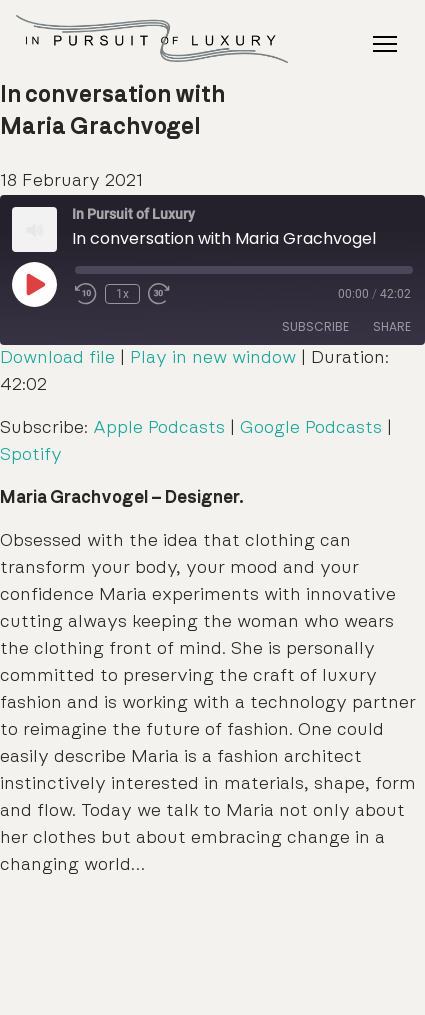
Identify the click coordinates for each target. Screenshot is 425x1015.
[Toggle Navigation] (385, 44)
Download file (57, 358)
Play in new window (213, 358)
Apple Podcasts (159, 428)
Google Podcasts (311, 428)
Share (392, 326)
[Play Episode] (34, 284)
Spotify (31, 455)
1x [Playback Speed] (122, 294)
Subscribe (315, 326)
